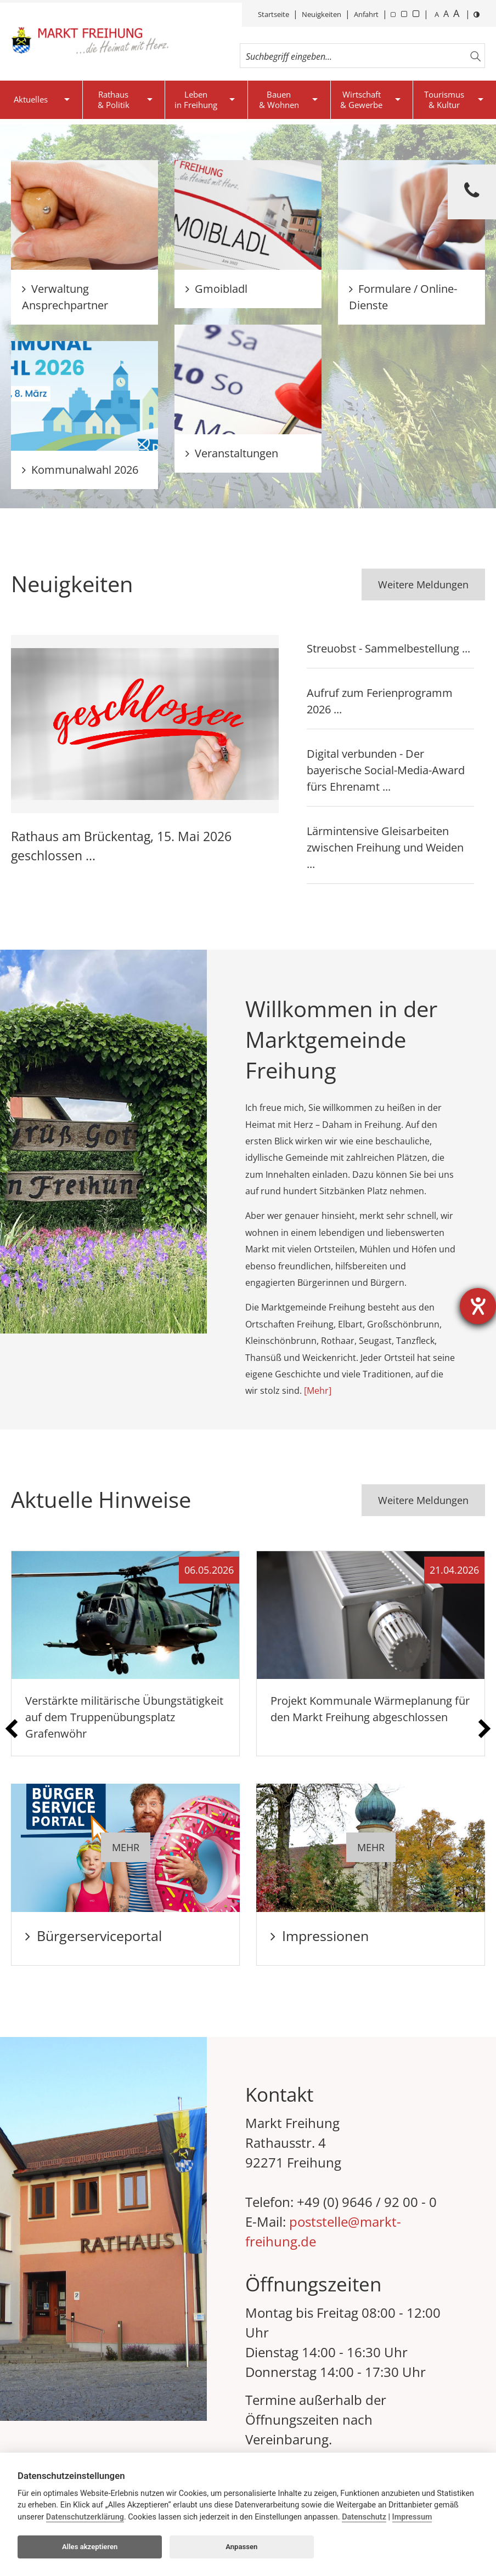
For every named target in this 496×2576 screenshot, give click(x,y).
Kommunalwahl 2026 (80, 469)
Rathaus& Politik (113, 100)
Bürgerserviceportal (93, 1935)
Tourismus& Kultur (444, 100)
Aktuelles (31, 99)
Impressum (412, 2517)
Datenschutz (364, 2517)
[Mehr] (317, 1391)
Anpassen (241, 2547)
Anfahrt (366, 14)
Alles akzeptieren (89, 2547)
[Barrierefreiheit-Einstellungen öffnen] (478, 1306)
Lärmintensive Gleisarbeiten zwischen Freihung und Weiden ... (385, 847)
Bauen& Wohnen (279, 100)
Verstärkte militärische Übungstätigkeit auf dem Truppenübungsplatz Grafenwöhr (124, 1717)
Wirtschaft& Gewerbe (361, 100)
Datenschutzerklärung (85, 2517)
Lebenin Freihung (195, 100)
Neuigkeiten (321, 14)
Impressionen (319, 1935)
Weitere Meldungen (423, 584)
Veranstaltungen (231, 453)
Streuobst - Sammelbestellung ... (388, 648)
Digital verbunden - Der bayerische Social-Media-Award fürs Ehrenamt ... (386, 770)
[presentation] (11, 1729)
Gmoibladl (216, 288)
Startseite (273, 14)
